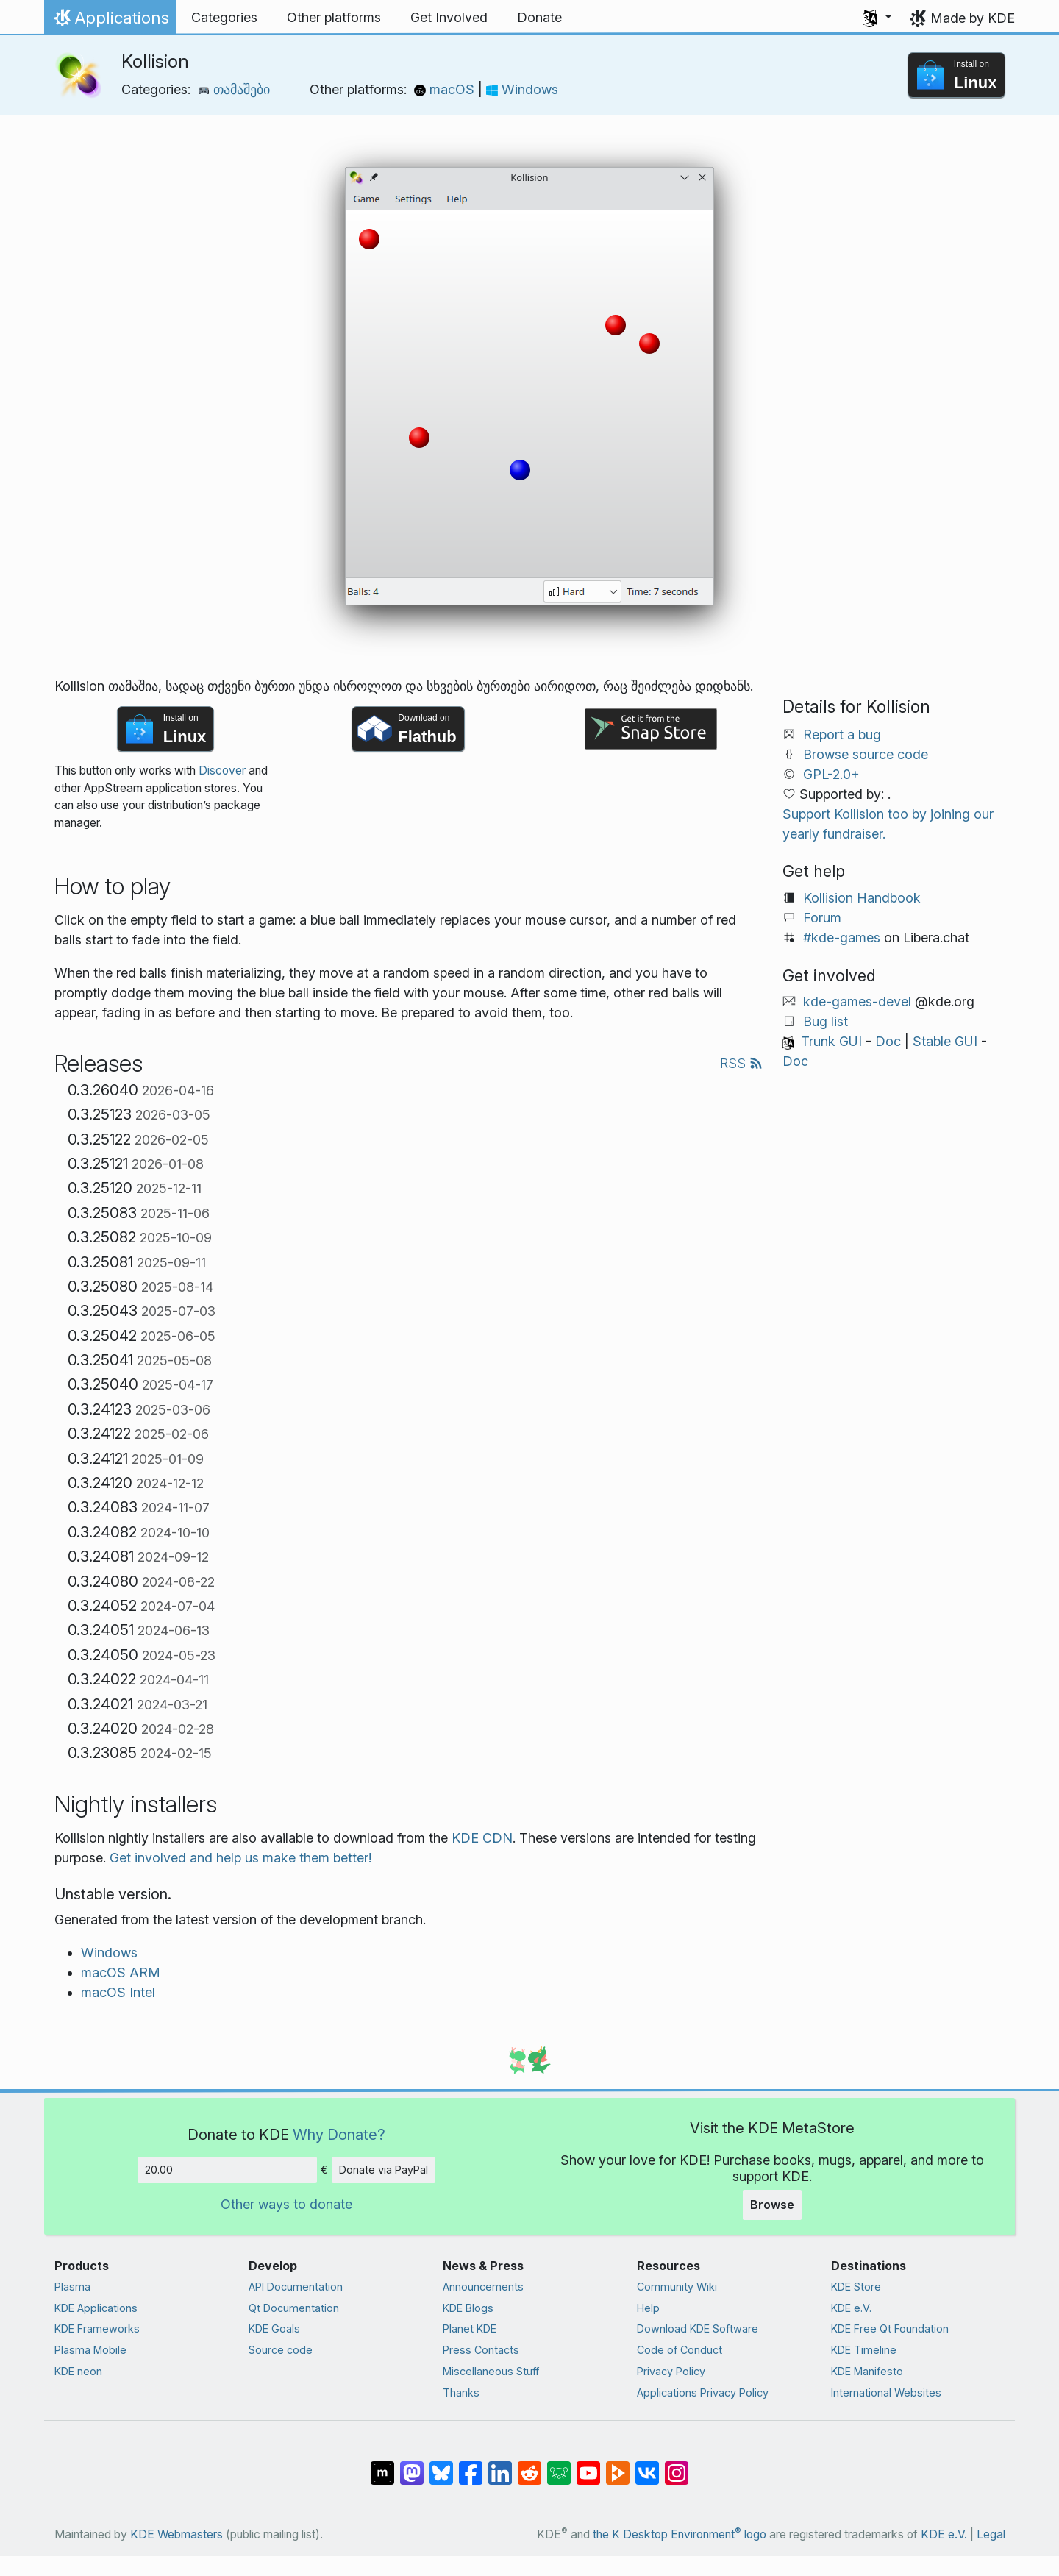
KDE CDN (482, 1838)
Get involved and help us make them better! (240, 1857)
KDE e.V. (851, 2308)
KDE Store (856, 2286)
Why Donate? (339, 2134)
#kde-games (841, 937)
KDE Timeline (863, 2350)
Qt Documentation (294, 2308)
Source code (281, 2350)
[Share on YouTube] (588, 2465)
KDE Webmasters (176, 2534)
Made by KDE (972, 18)
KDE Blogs (468, 2308)
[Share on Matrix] (382, 2465)
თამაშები (234, 89)
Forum (822, 917)
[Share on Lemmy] (559, 2465)
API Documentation (296, 2286)
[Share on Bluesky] (441, 2465)
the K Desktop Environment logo (679, 2534)
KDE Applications (96, 2308)
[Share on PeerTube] (618, 2465)
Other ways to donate (286, 2204)
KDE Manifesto (867, 2371)
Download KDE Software (697, 2328)
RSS (741, 1063)
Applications (110, 21)
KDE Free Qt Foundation (890, 2328)
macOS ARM (120, 1972)
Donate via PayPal (383, 2169)
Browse (772, 2204)
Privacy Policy (671, 2371)
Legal (991, 2534)
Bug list (825, 1021)
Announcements (483, 2286)
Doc (888, 1041)
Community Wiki (677, 2286)
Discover (222, 771)
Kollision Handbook (862, 897)
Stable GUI (945, 1041)
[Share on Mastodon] (412, 2465)
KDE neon (78, 2371)
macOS (446, 89)
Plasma (72, 2286)
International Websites (886, 2392)
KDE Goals (274, 2328)
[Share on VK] (647, 2465)
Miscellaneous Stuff (491, 2371)
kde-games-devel (857, 1001)
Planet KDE (469, 2328)
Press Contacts (481, 2350)
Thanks (461, 2392)
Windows (522, 89)
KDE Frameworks (97, 2328)
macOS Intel (118, 1992)
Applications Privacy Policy (703, 2392)
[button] (877, 17)
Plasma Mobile (90, 2350)
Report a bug (842, 734)
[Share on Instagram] (676, 2465)
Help (648, 2308)
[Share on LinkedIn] (500, 2465)
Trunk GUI (831, 1041)
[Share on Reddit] (529, 2465)
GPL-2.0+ (831, 774)
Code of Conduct (679, 2350)
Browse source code (865, 754)
